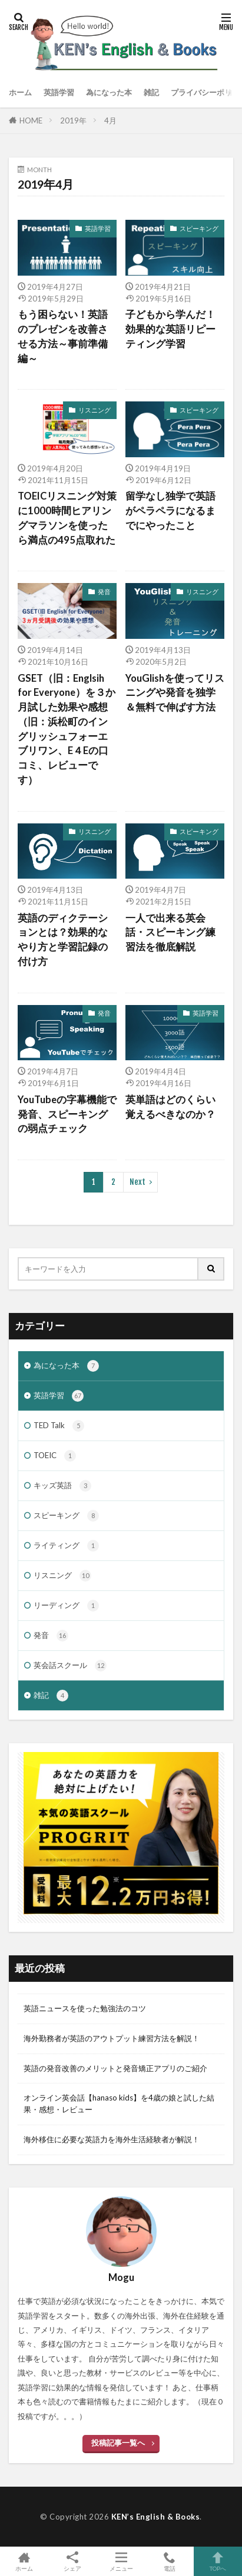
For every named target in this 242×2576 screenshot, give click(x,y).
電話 (169, 2561)
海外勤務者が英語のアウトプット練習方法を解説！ (112, 2038)
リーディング (66, 1606)
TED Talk (59, 1426)
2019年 (73, 120)
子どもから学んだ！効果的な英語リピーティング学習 (170, 329)
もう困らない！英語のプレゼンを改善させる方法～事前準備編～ (63, 336)
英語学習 (59, 92)
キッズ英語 (62, 1486)
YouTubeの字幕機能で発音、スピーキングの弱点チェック (67, 1114)
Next (137, 1182)
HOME (30, 120)
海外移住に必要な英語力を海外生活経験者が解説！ (112, 2139)
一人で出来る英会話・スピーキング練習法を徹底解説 (170, 932)
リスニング (94, 410)
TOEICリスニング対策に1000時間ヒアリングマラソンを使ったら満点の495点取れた (67, 517)
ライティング (66, 1546)
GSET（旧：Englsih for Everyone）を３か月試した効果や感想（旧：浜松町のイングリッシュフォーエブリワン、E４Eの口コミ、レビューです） (66, 729)
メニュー (121, 2561)
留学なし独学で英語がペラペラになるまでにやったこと (170, 510)
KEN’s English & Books (155, 2516)
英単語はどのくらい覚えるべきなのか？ (170, 1107)
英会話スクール (70, 1665)
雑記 (151, 92)
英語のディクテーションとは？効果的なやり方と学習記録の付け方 (63, 939)
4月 (110, 120)
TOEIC (55, 1456)
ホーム (20, 92)
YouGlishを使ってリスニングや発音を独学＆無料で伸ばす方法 (174, 692)
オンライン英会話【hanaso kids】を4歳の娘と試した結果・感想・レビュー (119, 2103)
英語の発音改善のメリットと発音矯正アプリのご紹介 (115, 2068)
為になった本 (109, 92)
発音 (104, 591)
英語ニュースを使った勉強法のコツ (85, 2008)
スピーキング (199, 228)
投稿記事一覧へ (118, 2442)
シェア (72, 2561)
